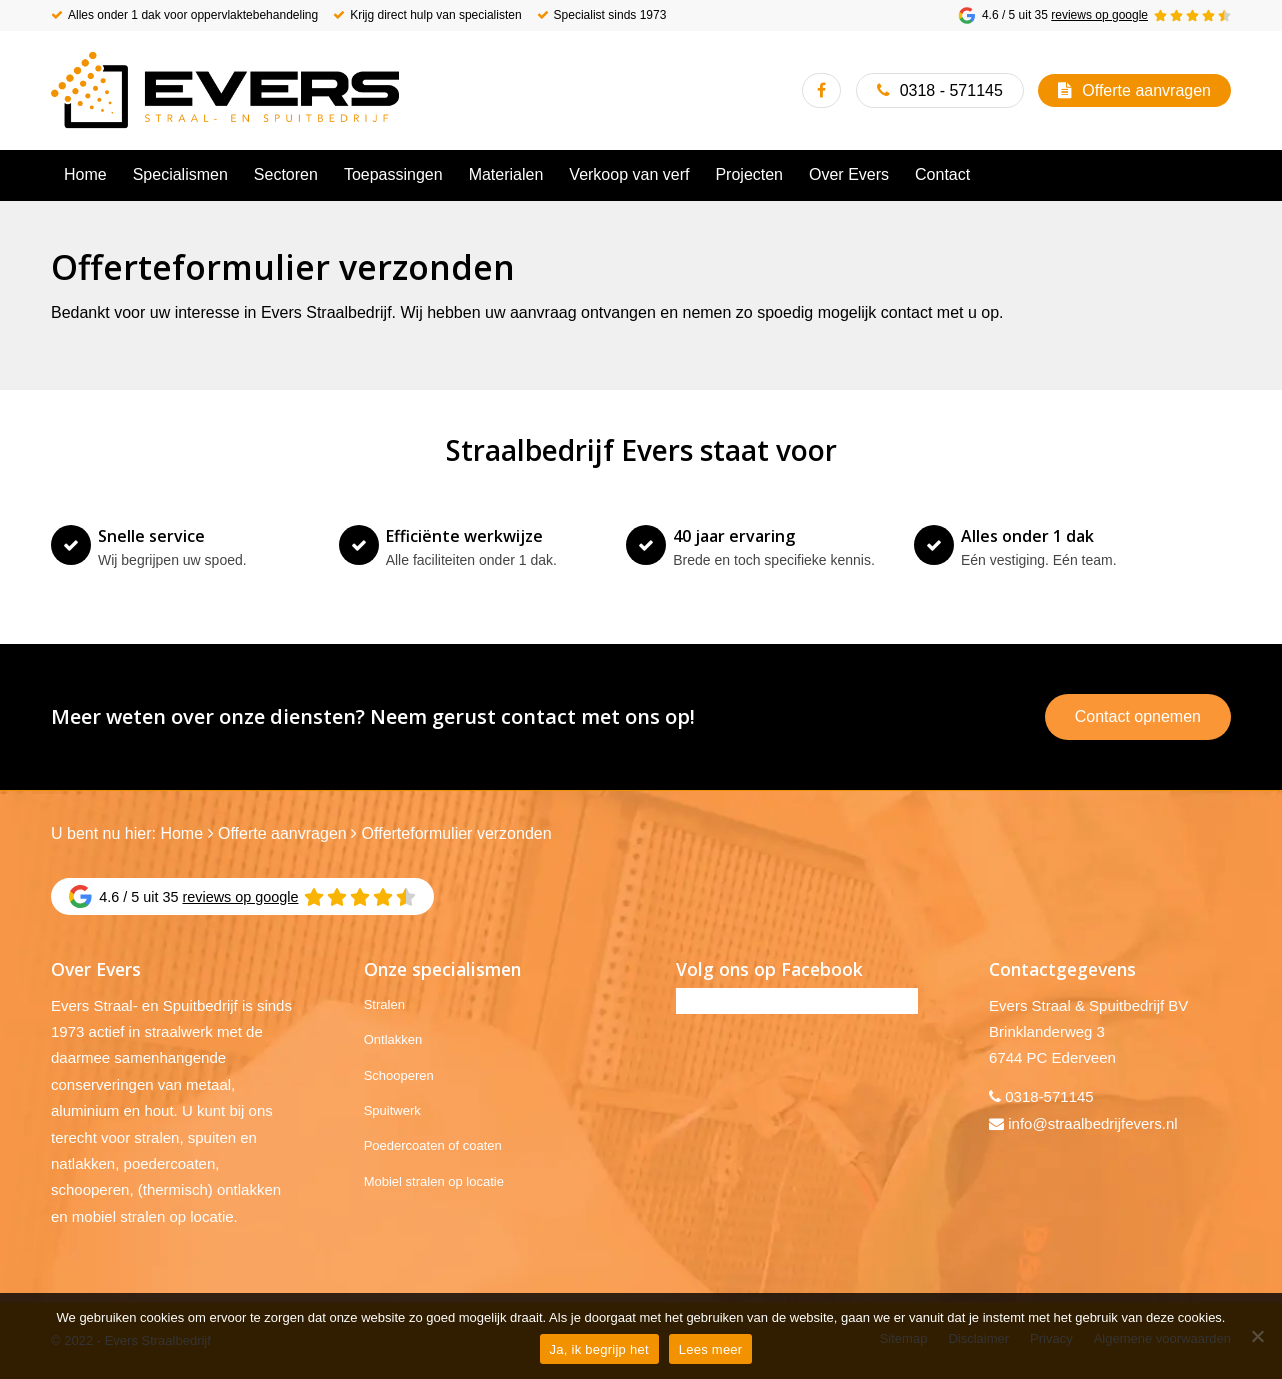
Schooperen (399, 1075)
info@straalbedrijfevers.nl (1092, 1123)
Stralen (384, 1004)
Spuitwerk (392, 1110)
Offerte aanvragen (1146, 90)
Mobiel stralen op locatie (434, 1181)
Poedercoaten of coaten (433, 1145)
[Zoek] (1219, 175)
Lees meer (711, 1349)
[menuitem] (85, 175)
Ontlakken (393, 1039)
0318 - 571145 (951, 90)
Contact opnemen (1138, 716)
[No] (1257, 1336)
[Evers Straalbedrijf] (225, 90)
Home (181, 833)
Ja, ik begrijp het (599, 1349)
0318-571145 (1049, 1096)
